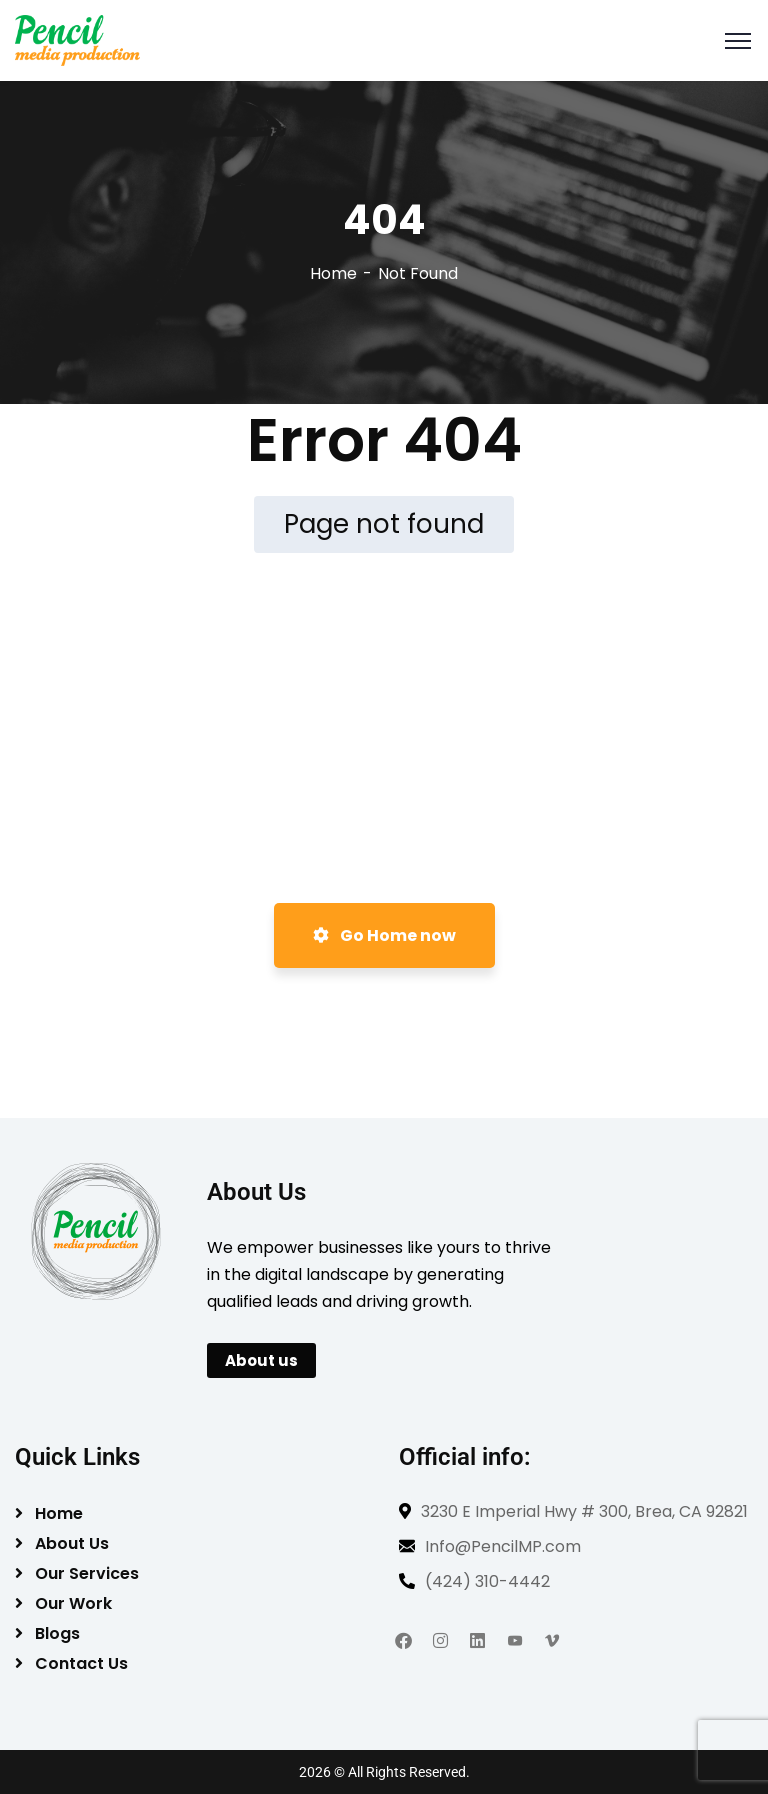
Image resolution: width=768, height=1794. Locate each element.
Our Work (73, 1603)
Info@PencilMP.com (503, 1546)
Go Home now (384, 935)
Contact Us (81, 1663)
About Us (72, 1543)
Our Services (87, 1573)
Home (333, 273)
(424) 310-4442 (487, 1581)
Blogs (57, 1633)
